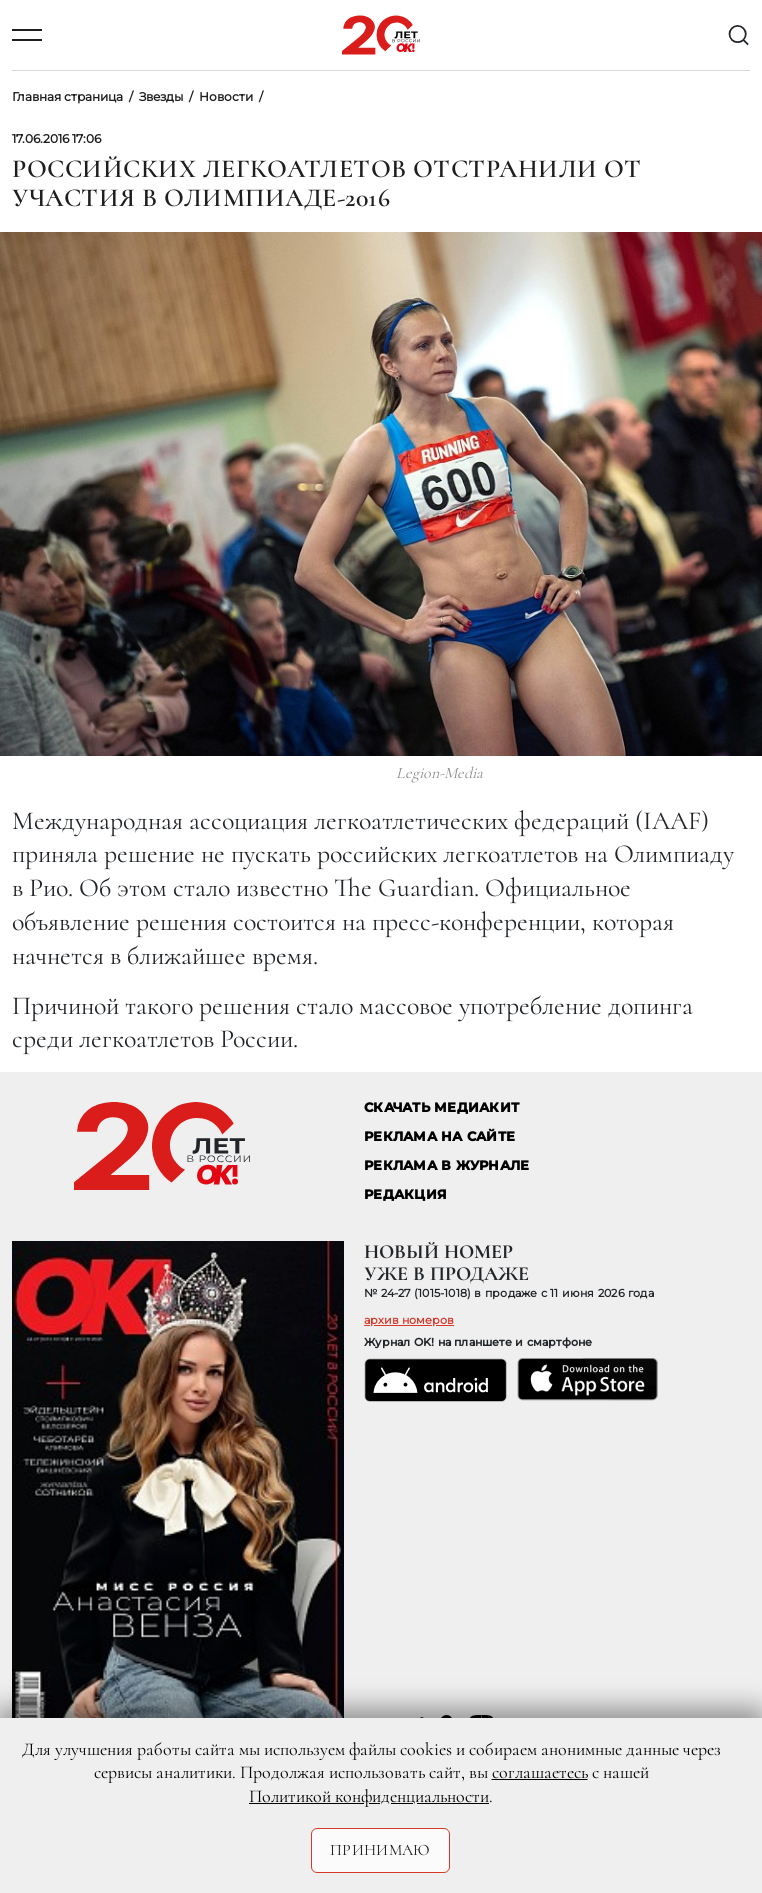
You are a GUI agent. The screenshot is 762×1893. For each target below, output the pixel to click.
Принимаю (380, 1850)
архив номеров (409, 1320)
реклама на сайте (439, 1136)
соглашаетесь (540, 1772)
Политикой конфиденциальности (369, 1796)
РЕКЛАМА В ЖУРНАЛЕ (446, 1165)
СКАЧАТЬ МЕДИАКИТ (441, 1107)
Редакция (405, 1194)
